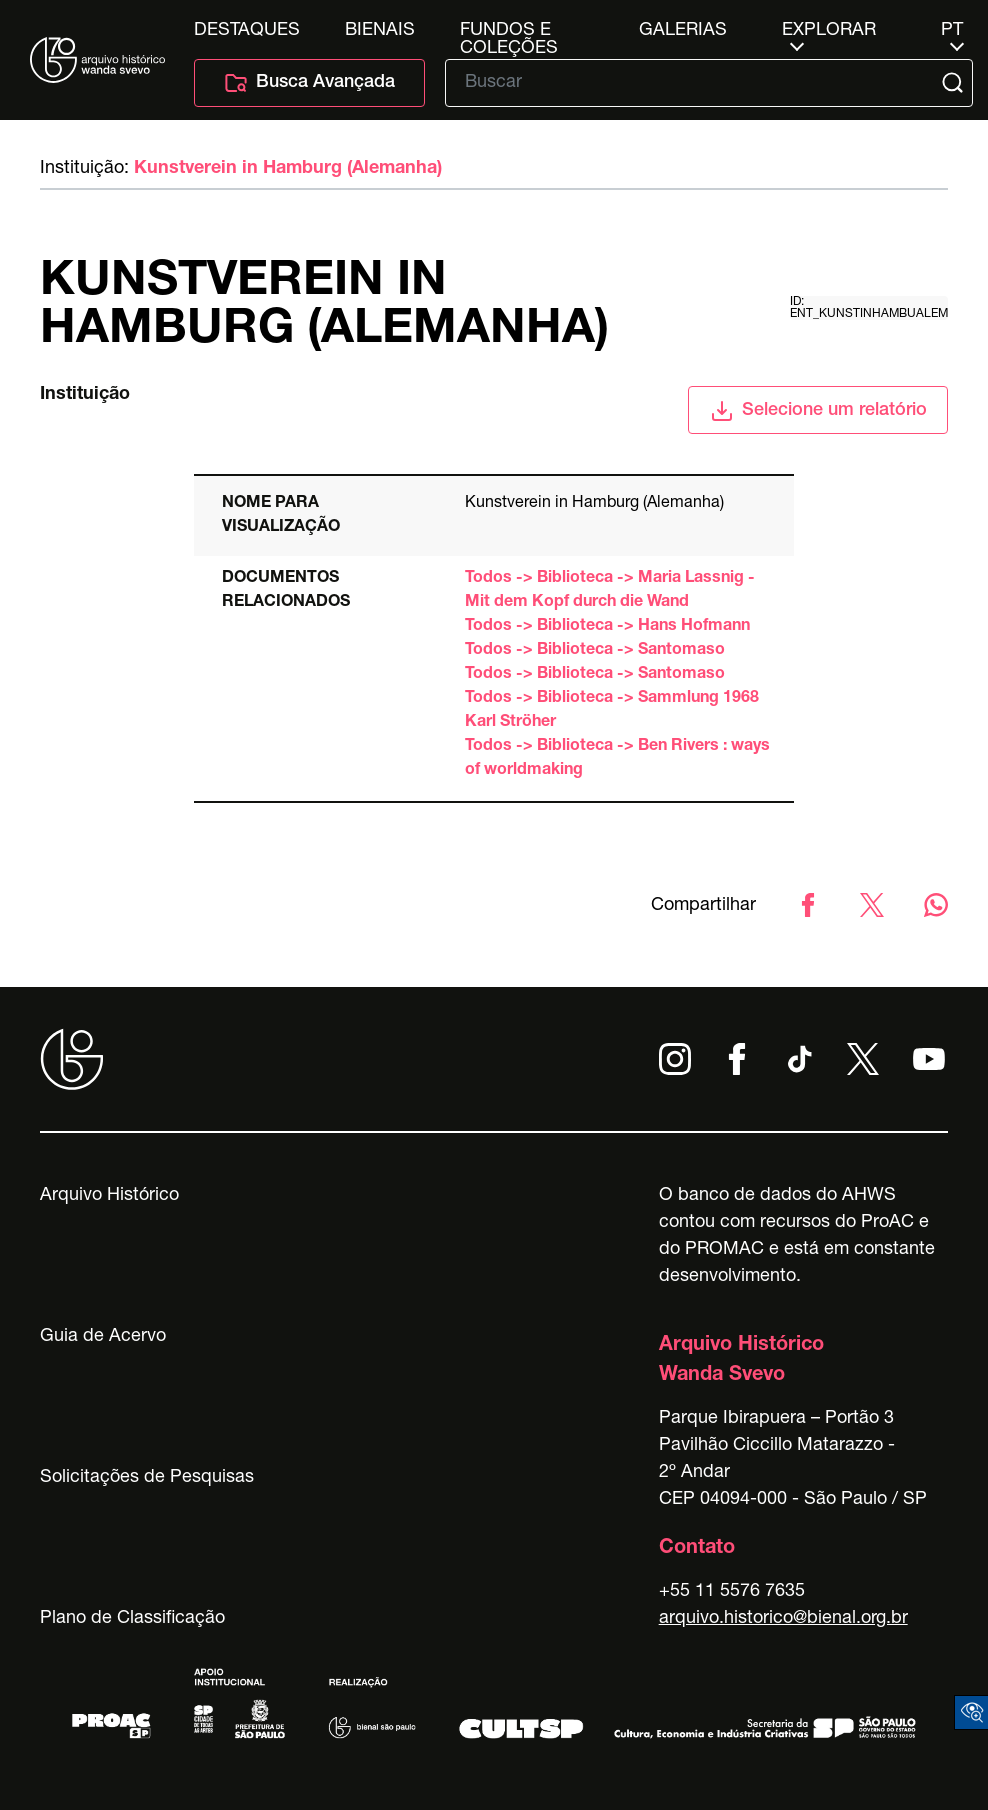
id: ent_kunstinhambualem (869, 308)
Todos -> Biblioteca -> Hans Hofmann (607, 627)
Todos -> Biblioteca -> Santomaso (595, 651)
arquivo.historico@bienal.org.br (783, 1619)
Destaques (247, 31)
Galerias (683, 31)
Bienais (380, 31)
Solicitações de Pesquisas (147, 1478)
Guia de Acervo (103, 1337)
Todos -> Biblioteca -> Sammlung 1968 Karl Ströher (612, 711)
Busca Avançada (309, 83)
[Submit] (954, 83)
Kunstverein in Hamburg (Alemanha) (288, 169)
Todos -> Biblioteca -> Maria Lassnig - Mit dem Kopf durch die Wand (610, 591)
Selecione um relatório (818, 411)
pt (952, 31)
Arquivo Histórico (109, 1196)
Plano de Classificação (132, 1619)
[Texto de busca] (695, 83)
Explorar (829, 31)
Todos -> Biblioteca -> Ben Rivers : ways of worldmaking (617, 759)
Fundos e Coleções (509, 31)
